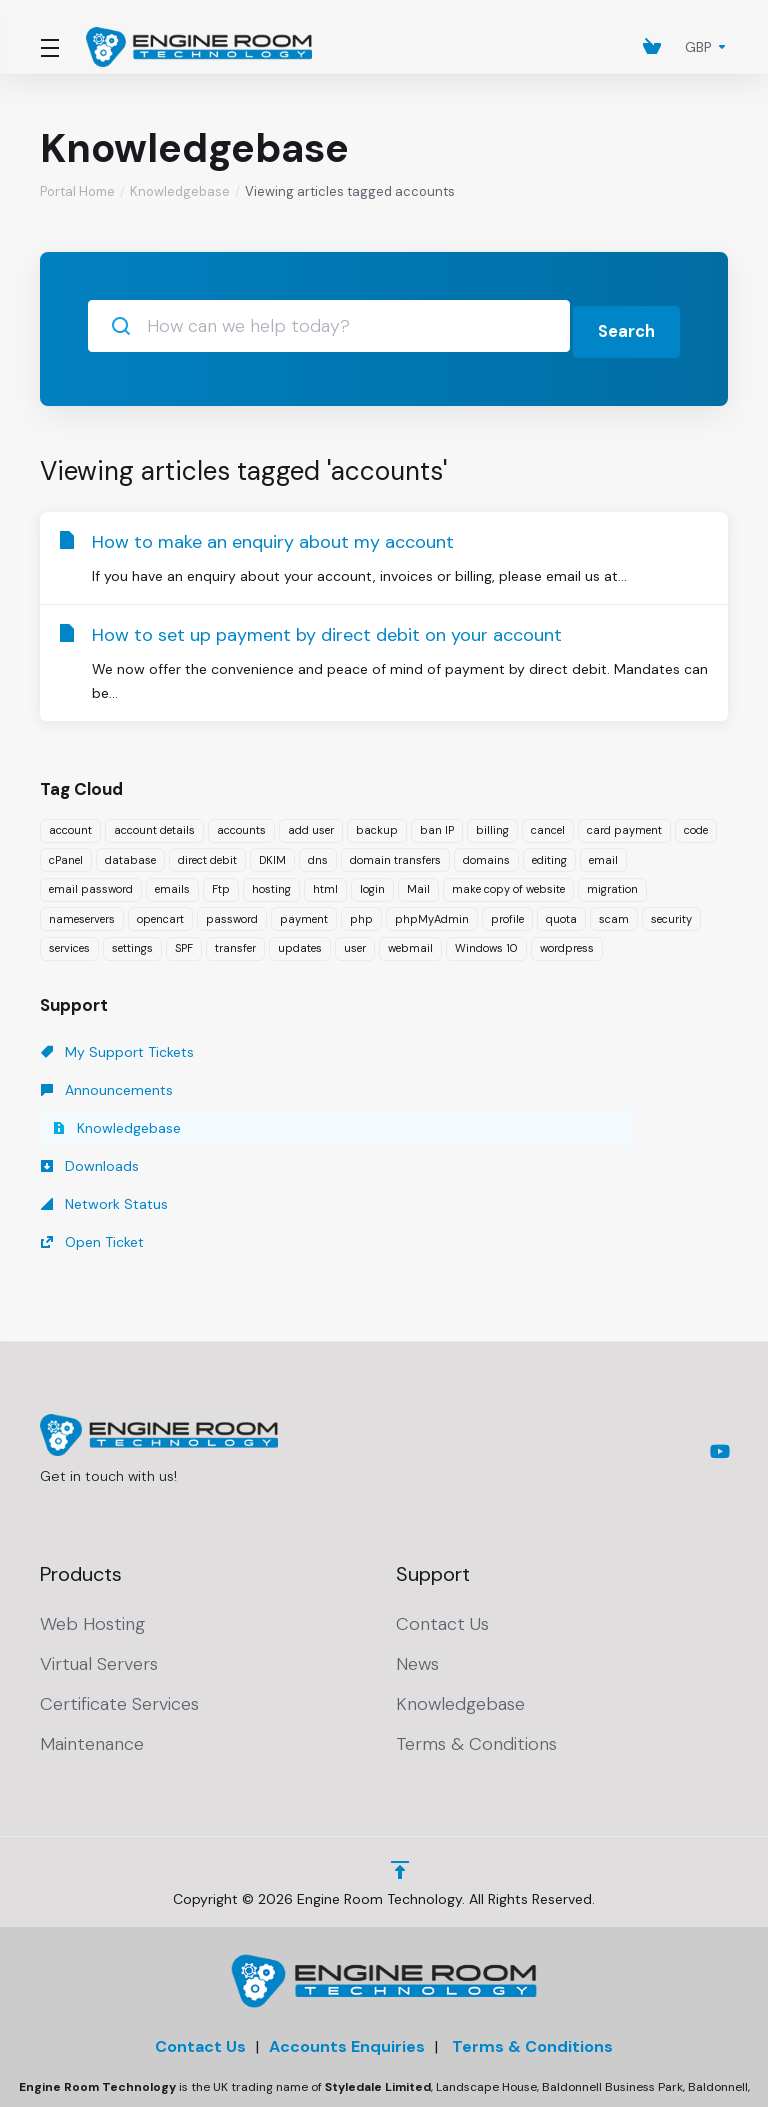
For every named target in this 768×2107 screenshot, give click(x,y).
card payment (624, 824)
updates (300, 942)
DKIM (272, 854)
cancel (548, 824)
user (355, 942)
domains (486, 854)
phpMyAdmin (432, 913)
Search (623, 326)
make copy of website (508, 883)
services (69, 942)
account (70, 824)
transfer (235, 942)
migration (612, 883)
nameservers (82, 913)
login (372, 883)
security (671, 913)
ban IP (437, 824)
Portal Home (77, 191)
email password (91, 883)
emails (172, 883)
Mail (418, 883)
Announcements (327, 1046)
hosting (271, 883)
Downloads (90, 1084)
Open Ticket (532, 1084)
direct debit (207, 854)
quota (561, 913)
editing (549, 854)
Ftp (221, 883)
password (232, 913)
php (361, 913)
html (325, 883)
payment (304, 913)
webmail (410, 942)
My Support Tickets (117, 1046)
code (696, 824)
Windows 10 (486, 942)
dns (318, 854)
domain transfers (395, 854)
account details (154, 824)
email (603, 854)
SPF (184, 942)
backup (377, 824)
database (130, 854)
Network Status (324, 1084)
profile (507, 913)
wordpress (567, 942)
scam (614, 913)
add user (311, 824)
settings (132, 942)
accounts (241, 824)
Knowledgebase (180, 191)
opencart (160, 913)
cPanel (66, 854)
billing (492, 824)
